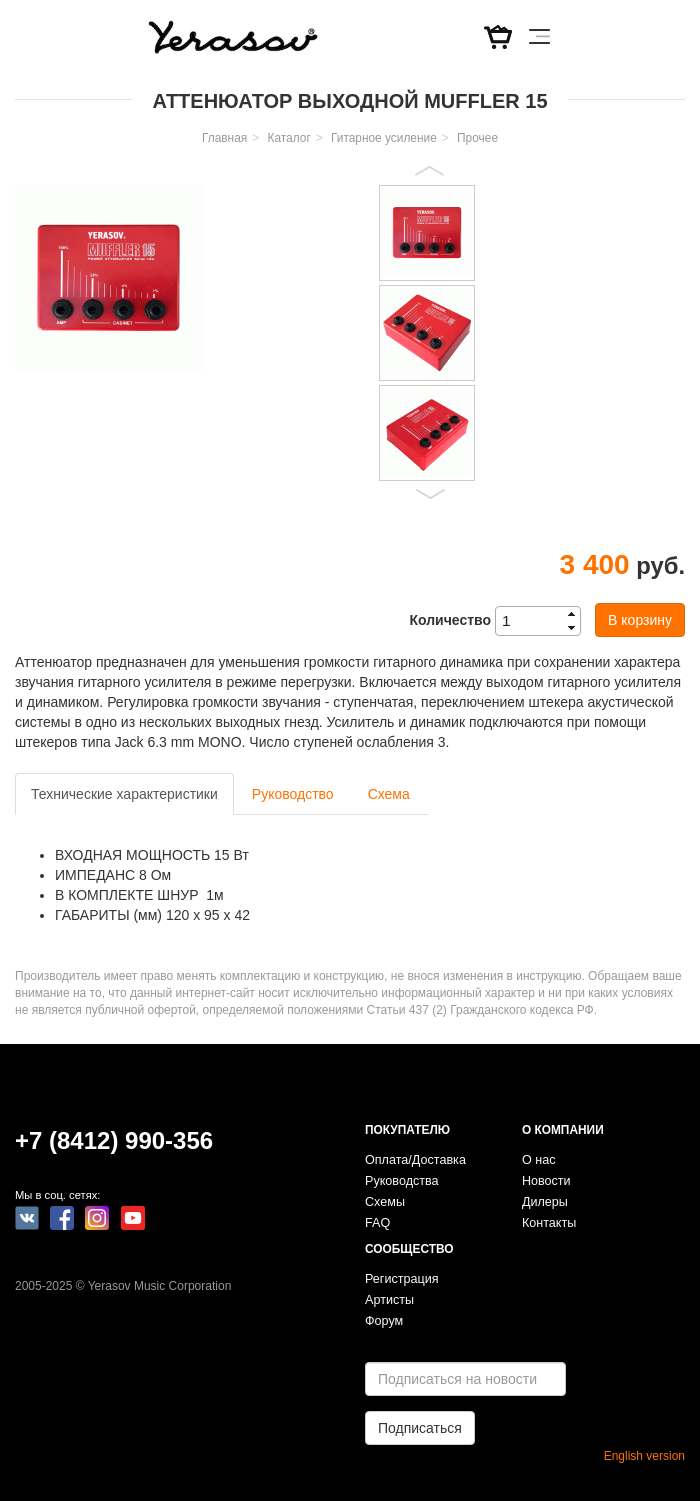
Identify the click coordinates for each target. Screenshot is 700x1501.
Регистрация (402, 1279)
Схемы (385, 1202)
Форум (384, 1321)
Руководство (293, 794)
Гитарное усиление (384, 138)
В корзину (640, 620)
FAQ (377, 1223)
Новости (546, 1181)
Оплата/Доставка (415, 1160)
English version (644, 1456)
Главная (224, 138)
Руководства (402, 1181)
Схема (389, 794)
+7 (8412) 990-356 (114, 1140)
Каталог (289, 138)
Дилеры (545, 1202)
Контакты (549, 1223)
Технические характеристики (124, 794)
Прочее (477, 138)
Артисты (389, 1300)
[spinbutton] (544, 621)
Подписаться (420, 1428)
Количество (450, 620)
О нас (539, 1160)
